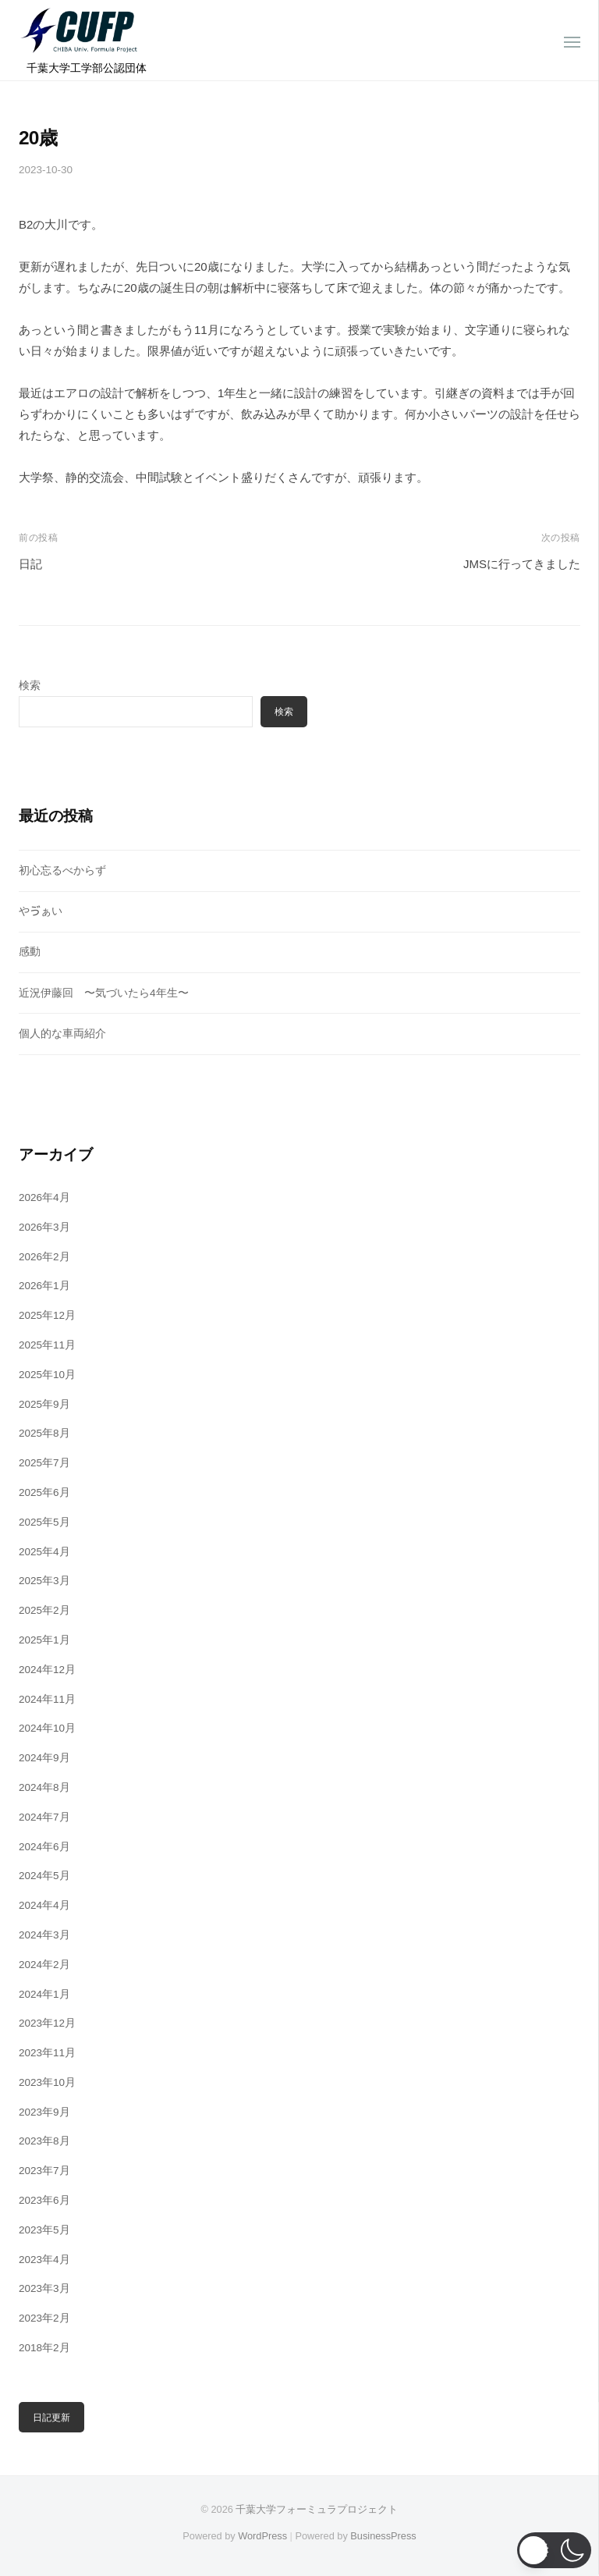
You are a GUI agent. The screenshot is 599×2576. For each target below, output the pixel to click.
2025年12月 (47, 1315)
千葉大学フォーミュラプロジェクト (317, 2509)
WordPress (262, 2536)
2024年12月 (47, 1669)
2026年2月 (44, 1257)
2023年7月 (44, 2170)
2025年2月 (44, 1610)
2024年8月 (44, 1787)
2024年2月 (44, 1964)
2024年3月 (44, 1935)
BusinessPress (383, 2536)
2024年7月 (44, 1817)
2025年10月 (47, 1374)
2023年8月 (44, 2141)
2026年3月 (44, 1227)
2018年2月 (44, 2348)
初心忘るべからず (62, 870)
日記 (30, 563)
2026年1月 (44, 1286)
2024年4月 (44, 1905)
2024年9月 (44, 1758)
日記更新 (51, 2417)
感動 (30, 952)
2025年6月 (44, 1492)
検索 (30, 685)
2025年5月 (44, 1522)
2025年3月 (44, 1580)
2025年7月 (44, 1463)
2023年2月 (44, 2318)
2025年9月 (44, 1404)
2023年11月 (47, 2053)
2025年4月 (44, 1552)
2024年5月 (44, 1875)
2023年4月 (44, 2259)
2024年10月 (47, 1728)
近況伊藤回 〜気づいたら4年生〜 (104, 993)
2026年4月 (44, 1197)
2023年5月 (44, 2230)
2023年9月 (44, 2112)
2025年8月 (44, 1433)
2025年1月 (44, 1640)
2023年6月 (44, 2200)
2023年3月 (44, 2288)
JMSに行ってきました (521, 563)
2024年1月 (44, 1994)
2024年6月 (44, 1847)
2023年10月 (47, 2082)
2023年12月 (47, 2023)
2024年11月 (47, 1699)
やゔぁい (40, 911)
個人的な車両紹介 (62, 1033)
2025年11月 (47, 1345)
